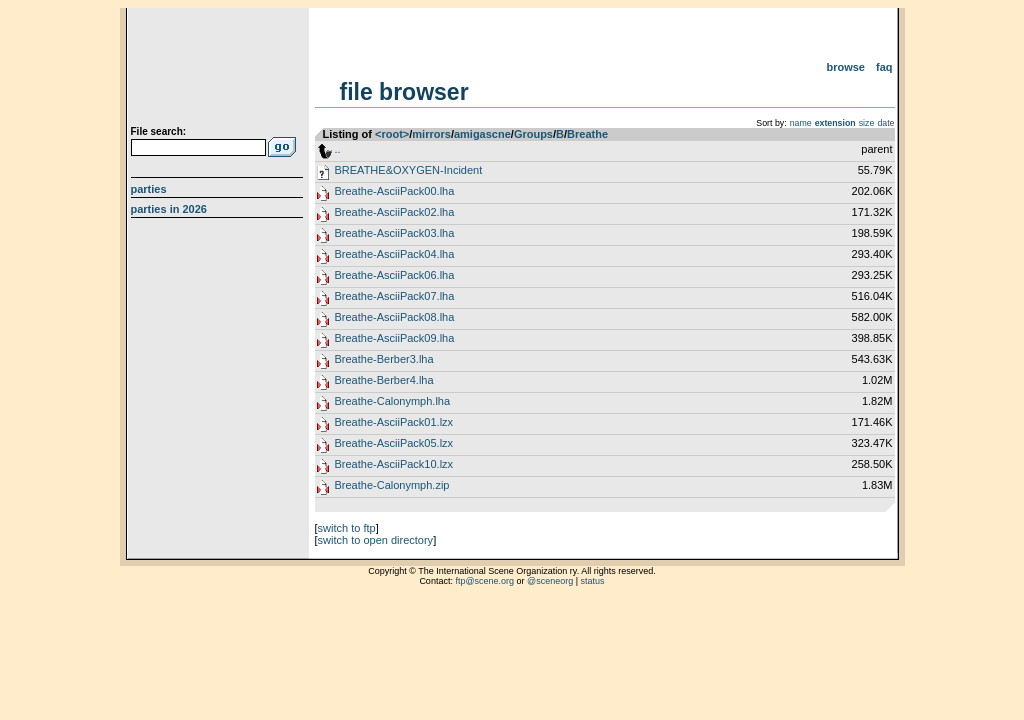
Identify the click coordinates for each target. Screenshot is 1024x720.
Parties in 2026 (169, 209)
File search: (159, 131)
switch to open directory (376, 540)
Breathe (587, 134)
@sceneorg (550, 581)
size (867, 123)
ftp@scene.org (484, 581)
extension (835, 123)
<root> (392, 134)
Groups (533, 134)
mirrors (431, 134)
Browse (845, 67)
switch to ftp (347, 528)
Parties (149, 189)
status (593, 581)
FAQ (884, 67)
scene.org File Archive (219, 70)
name (801, 123)
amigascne (482, 134)
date (885, 123)
